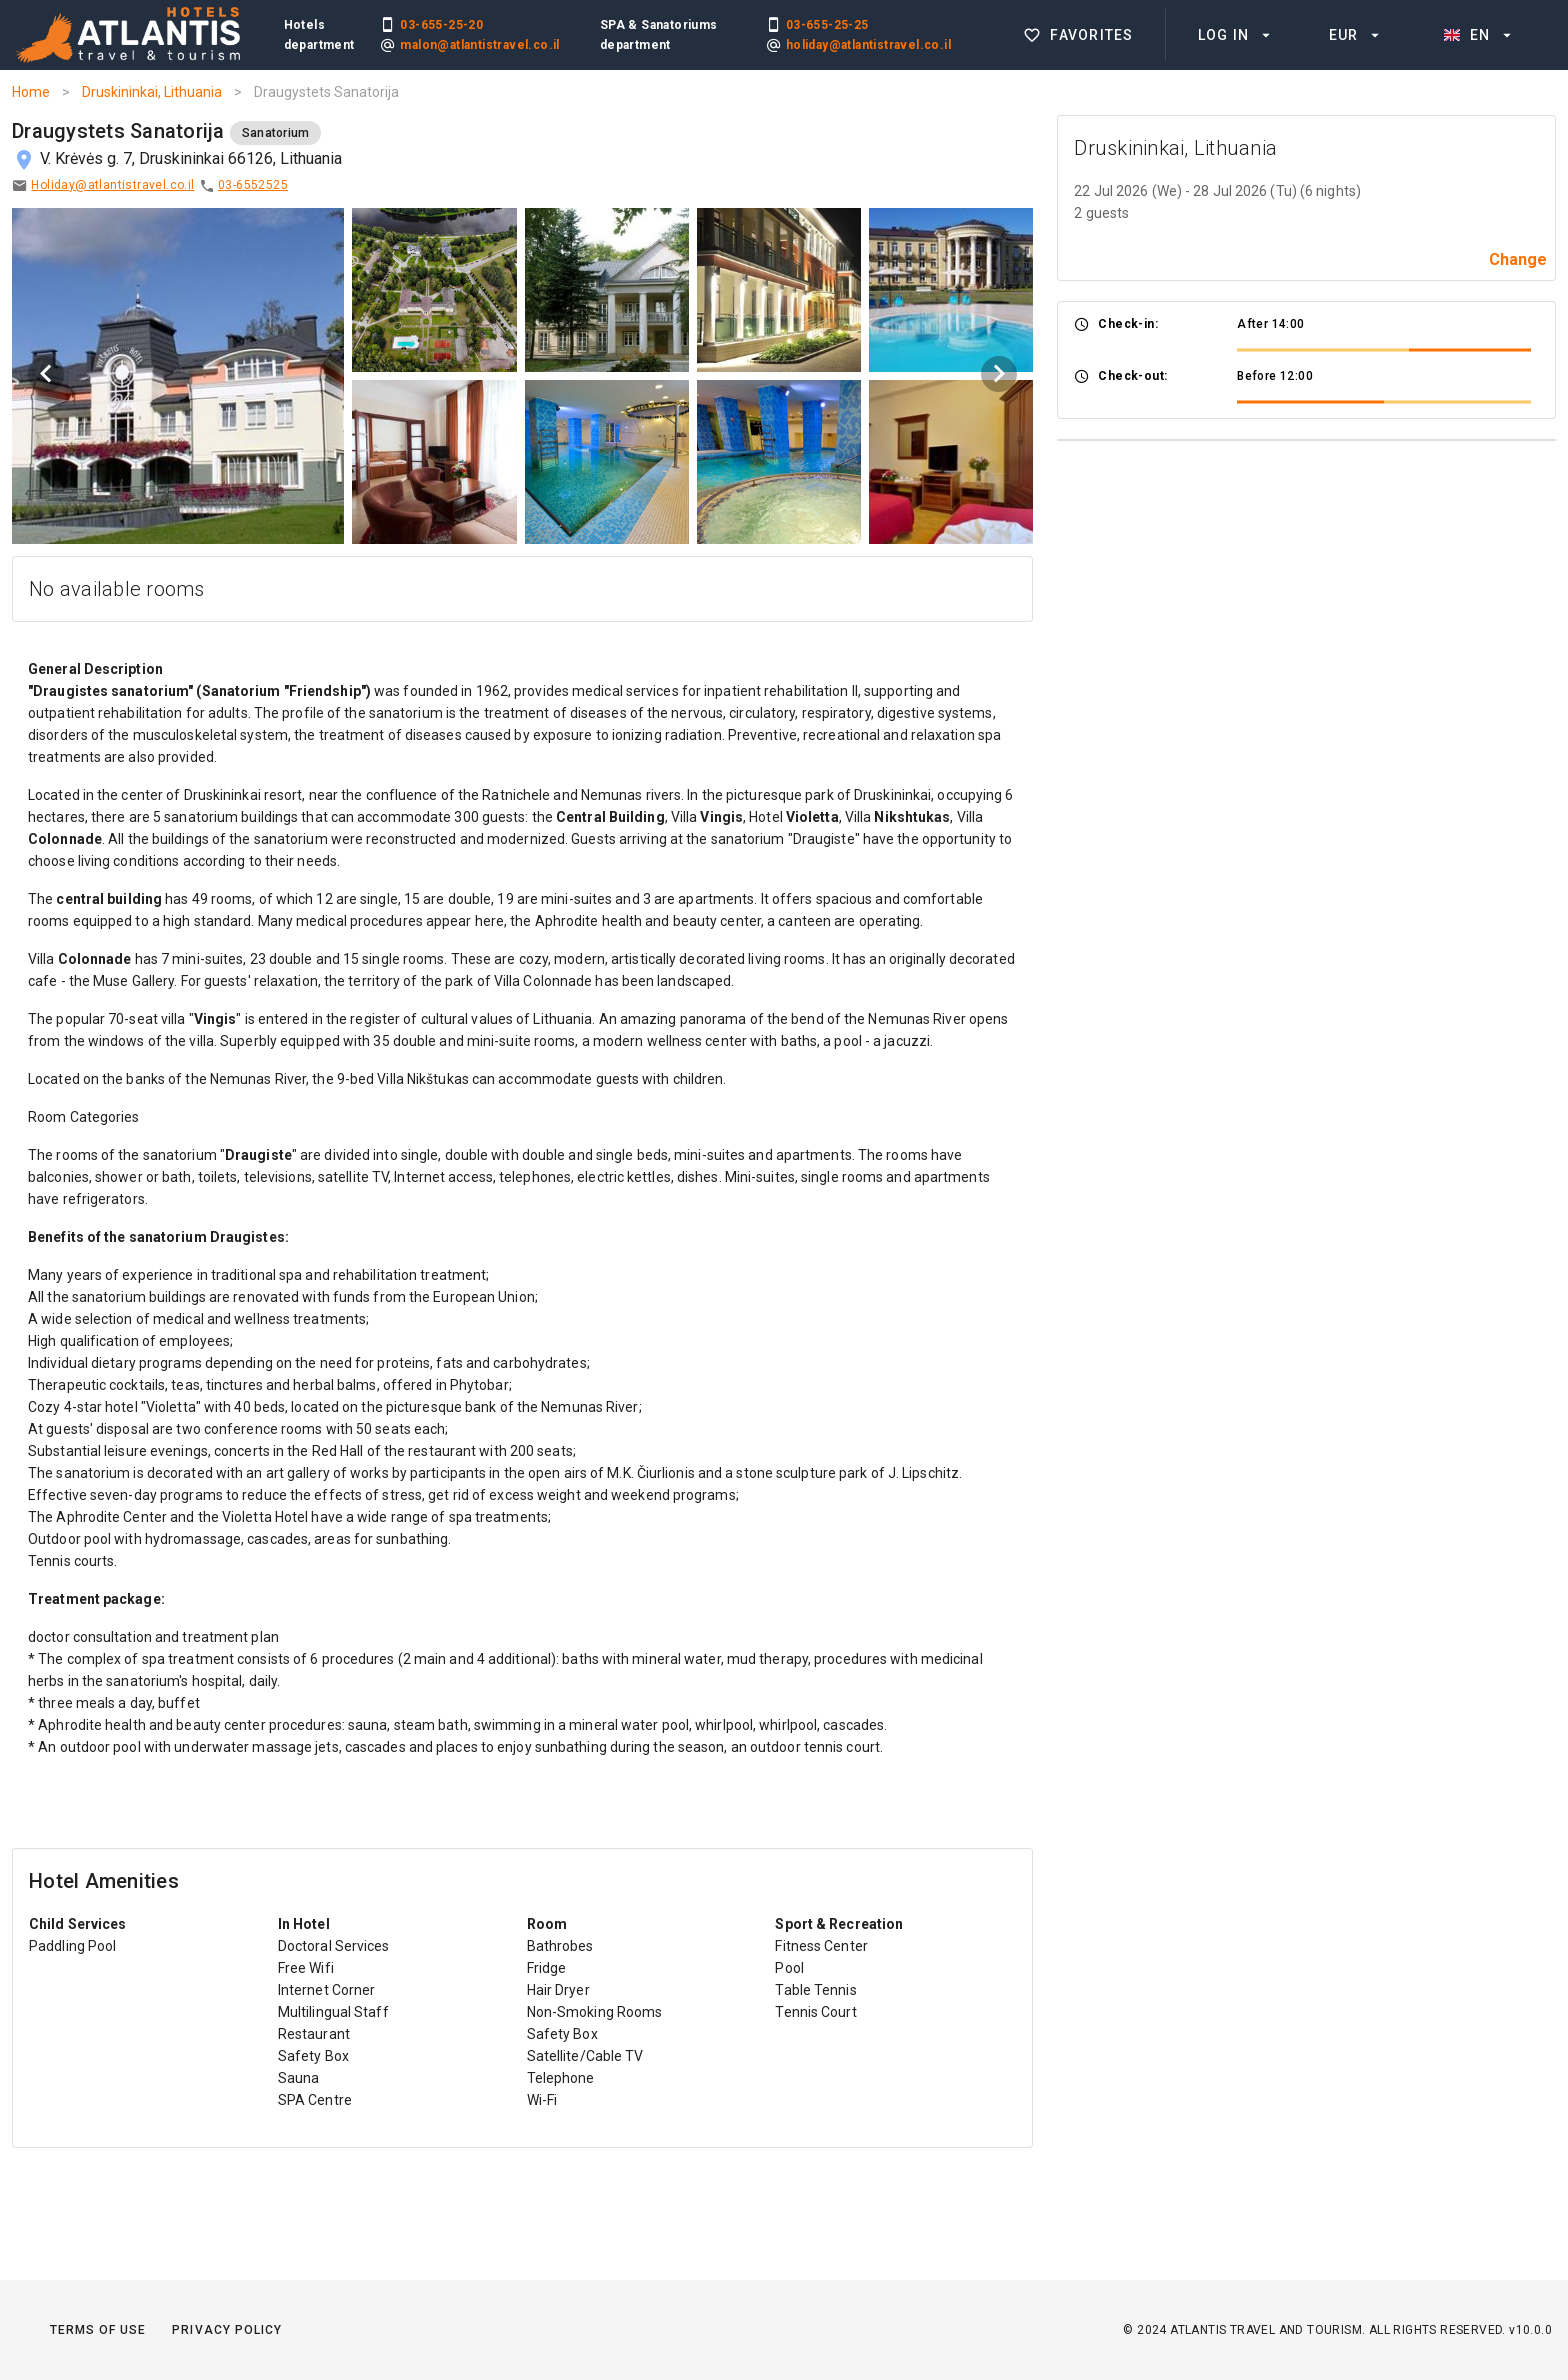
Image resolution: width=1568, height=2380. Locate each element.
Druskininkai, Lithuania (152, 92)
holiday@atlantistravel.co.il (868, 45)
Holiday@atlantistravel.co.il (112, 185)
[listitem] (1080, 35)
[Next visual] (999, 374)
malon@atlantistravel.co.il (479, 45)
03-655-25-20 (441, 25)
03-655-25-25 (827, 25)
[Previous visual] (46, 374)
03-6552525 (253, 185)
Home (31, 92)
